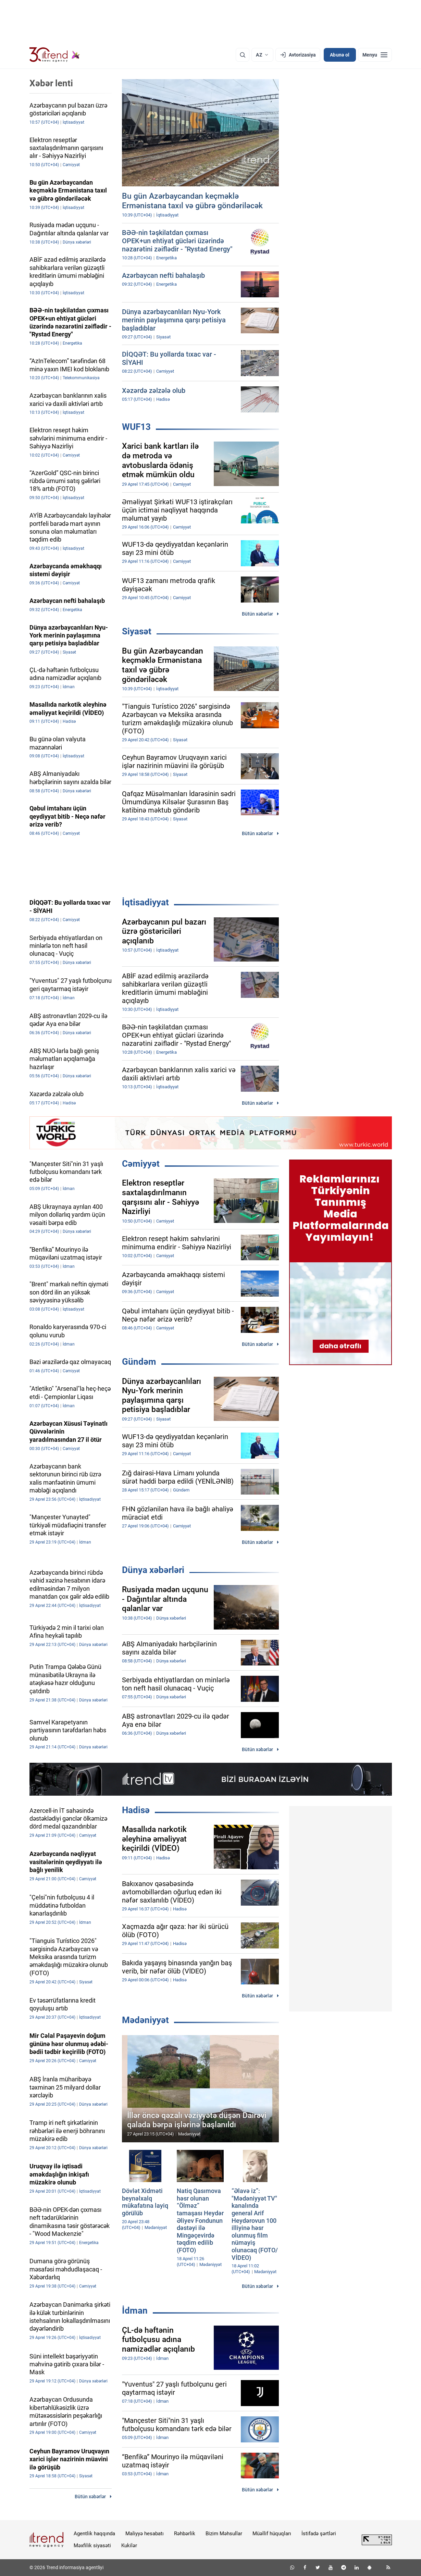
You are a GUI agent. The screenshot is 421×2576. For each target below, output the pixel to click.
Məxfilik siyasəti (92, 2545)
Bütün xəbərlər (257, 614)
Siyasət (136, 631)
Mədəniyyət (145, 2020)
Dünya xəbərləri (153, 1570)
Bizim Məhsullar (224, 2533)
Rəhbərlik (184, 2533)
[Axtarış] (242, 55)
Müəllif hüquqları (271, 2533)
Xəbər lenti (51, 83)
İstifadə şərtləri (318, 2533)
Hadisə (136, 1810)
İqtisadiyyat (145, 902)
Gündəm (139, 1362)
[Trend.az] (54, 54)
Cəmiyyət (141, 1164)
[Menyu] (375, 55)
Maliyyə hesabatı (144, 2533)
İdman (135, 2310)
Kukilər (129, 2545)
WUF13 (136, 427)
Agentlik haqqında (94, 2533)
